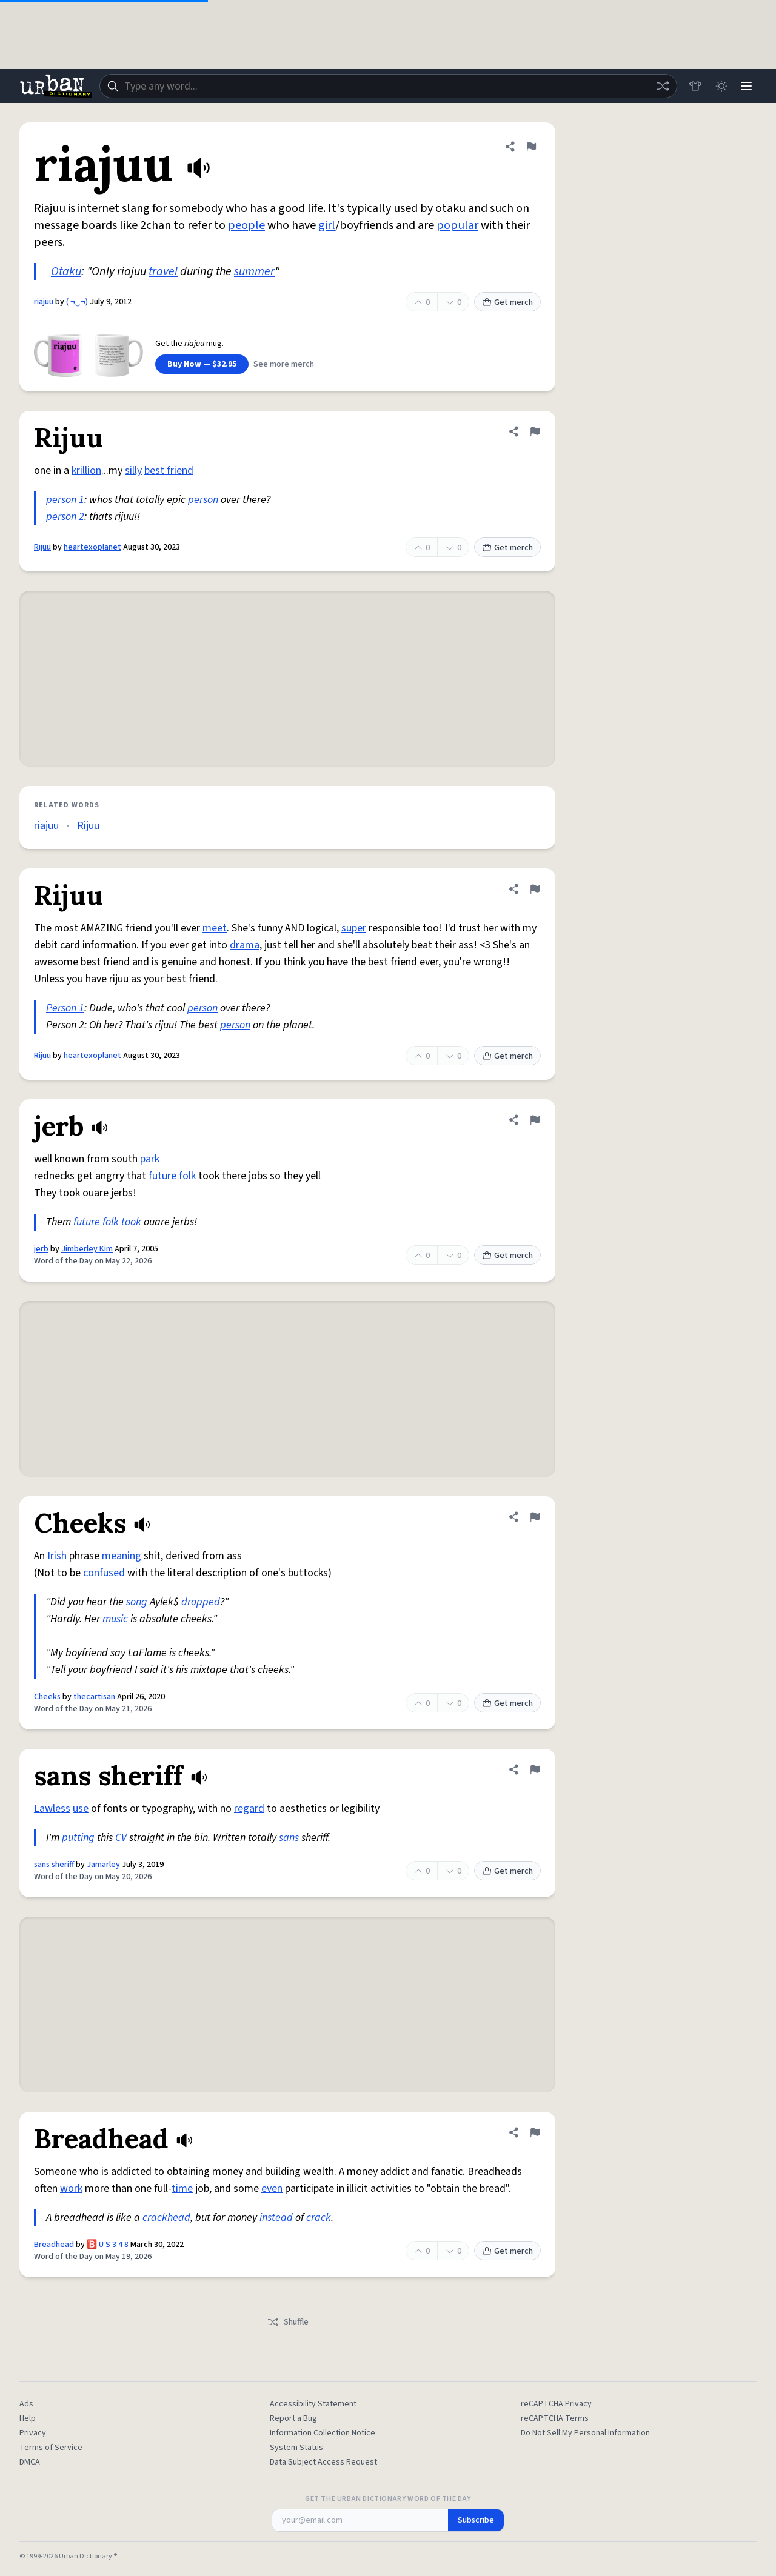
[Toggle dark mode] (719, 86)
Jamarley (103, 1865)
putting (78, 1837)
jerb (41, 1249)
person (203, 499)
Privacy (32, 2433)
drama (244, 945)
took (131, 1222)
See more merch (283, 364)
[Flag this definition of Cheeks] (534, 1516)
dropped (200, 1601)
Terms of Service (50, 2447)
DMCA (29, 2462)
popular (457, 225)
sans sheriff (54, 1865)
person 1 (65, 499)
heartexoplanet (92, 547)
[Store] (692, 86)
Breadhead (54, 2244)
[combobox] (386, 86)
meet (214, 928)
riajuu (43, 302)
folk (187, 1175)
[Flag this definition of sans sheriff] (534, 1769)
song (136, 1601)
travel (163, 271)
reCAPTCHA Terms (555, 2418)
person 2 (65, 516)
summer (254, 271)
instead (276, 2217)
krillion (86, 470)
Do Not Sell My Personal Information (585, 2433)
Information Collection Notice (322, 2433)
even (272, 2188)
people (246, 225)
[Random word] (659, 86)
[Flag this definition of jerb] (534, 1120)
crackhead (166, 2217)
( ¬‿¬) (77, 302)
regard (249, 1808)
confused (104, 1572)
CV (121, 1837)
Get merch (507, 302)
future (162, 1175)
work (71, 2188)
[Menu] (746, 86)
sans (289, 1837)
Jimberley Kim (87, 1249)
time (182, 2188)
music (115, 1618)
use (81, 1808)
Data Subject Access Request (323, 2462)
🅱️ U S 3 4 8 (108, 2244)
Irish (57, 1555)
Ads (26, 2404)
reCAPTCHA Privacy (556, 2404)
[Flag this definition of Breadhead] (534, 2132)
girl (326, 225)
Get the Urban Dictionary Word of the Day (388, 2499)
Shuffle (288, 2322)
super (353, 928)
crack (318, 2217)
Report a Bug (293, 2418)
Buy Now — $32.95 (201, 364)
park (149, 1159)
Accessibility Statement (313, 2404)
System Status (296, 2447)
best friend (168, 470)
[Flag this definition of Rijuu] (534, 431)
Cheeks (47, 1697)
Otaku (66, 271)
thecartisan (94, 1697)
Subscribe (476, 2520)
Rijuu (42, 547)
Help (27, 2418)
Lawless (52, 1808)
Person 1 (65, 1008)
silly (133, 470)
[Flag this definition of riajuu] (531, 146)
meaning (121, 1555)
